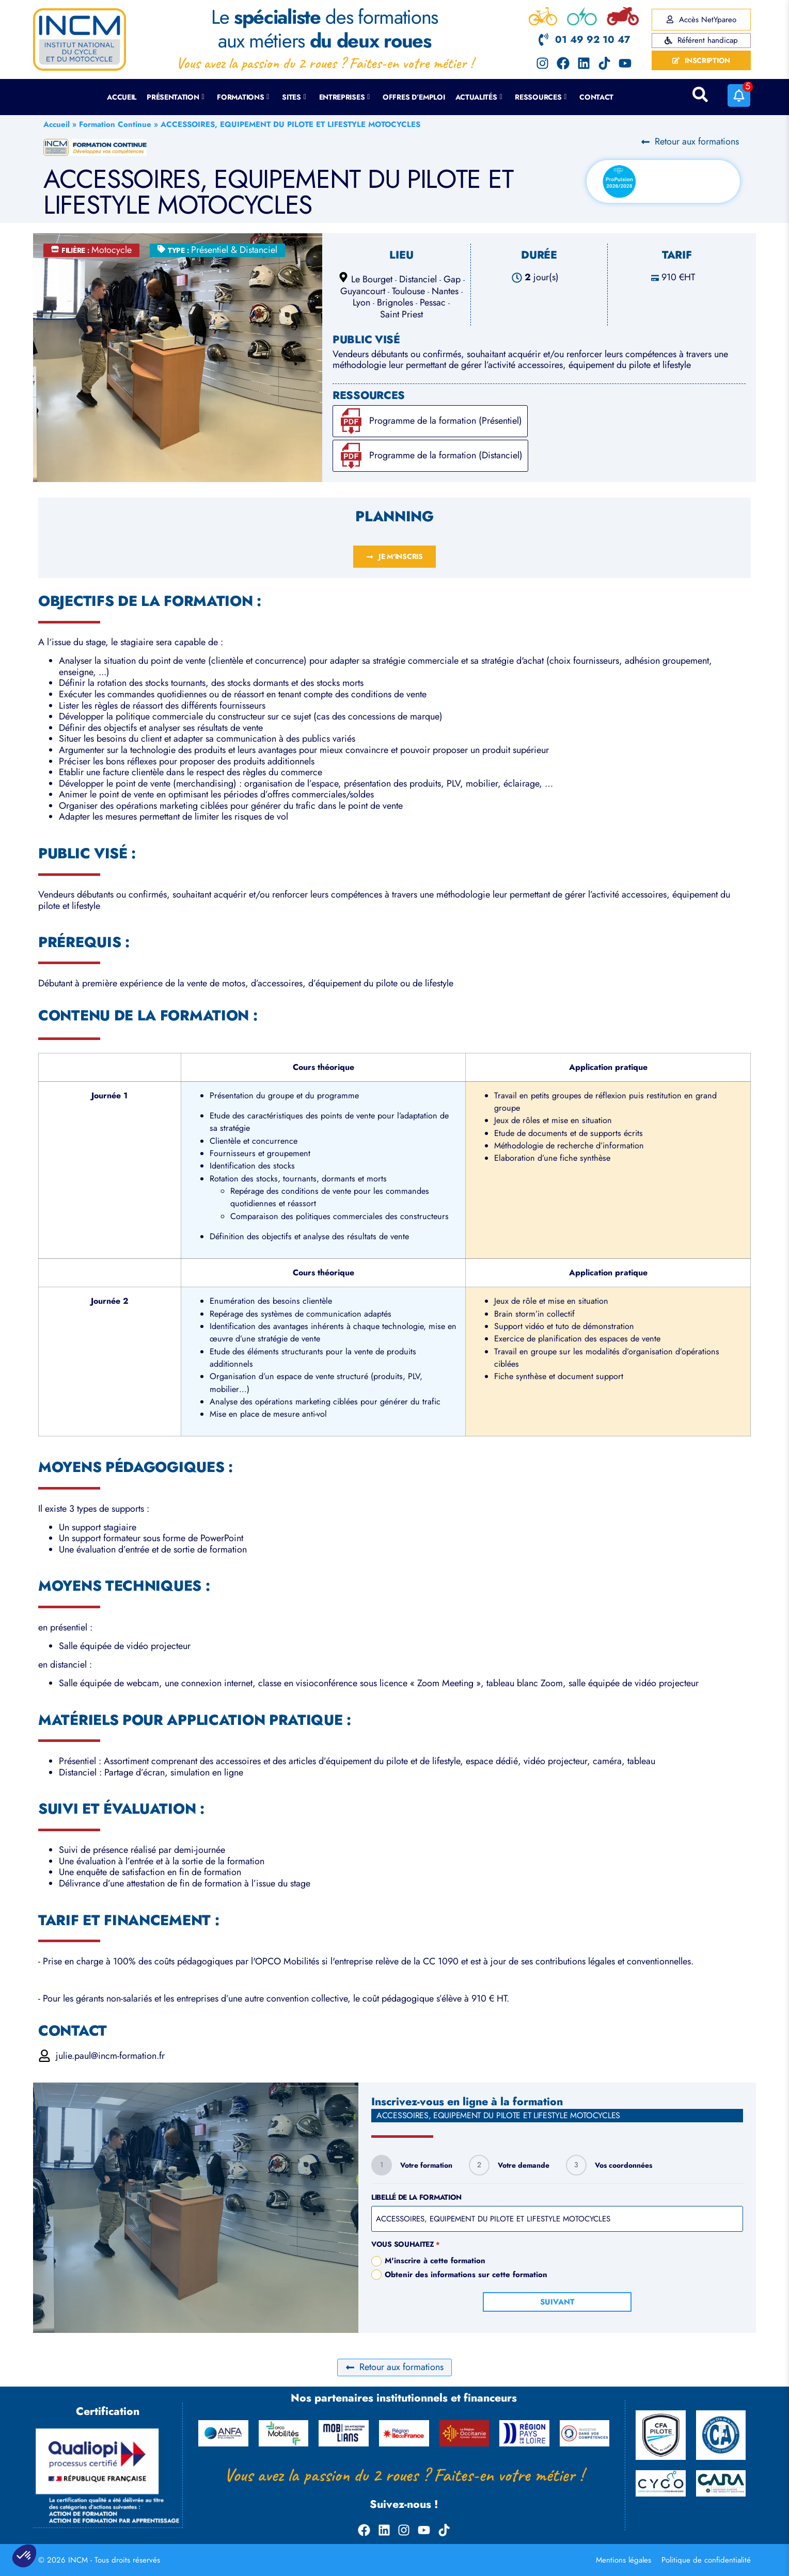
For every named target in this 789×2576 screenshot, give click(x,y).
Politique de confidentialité (706, 2560)
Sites (294, 97)
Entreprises (344, 97)
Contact (596, 97)
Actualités (478, 97)
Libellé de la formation (416, 2197)
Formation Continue (115, 124)
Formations (243, 97)
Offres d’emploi (414, 97)
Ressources (540, 97)
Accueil (121, 97)
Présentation (175, 97)
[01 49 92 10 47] (543, 39)
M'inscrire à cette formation (435, 2261)
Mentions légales (623, 2560)
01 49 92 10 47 (592, 39)
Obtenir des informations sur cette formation (466, 2275)
